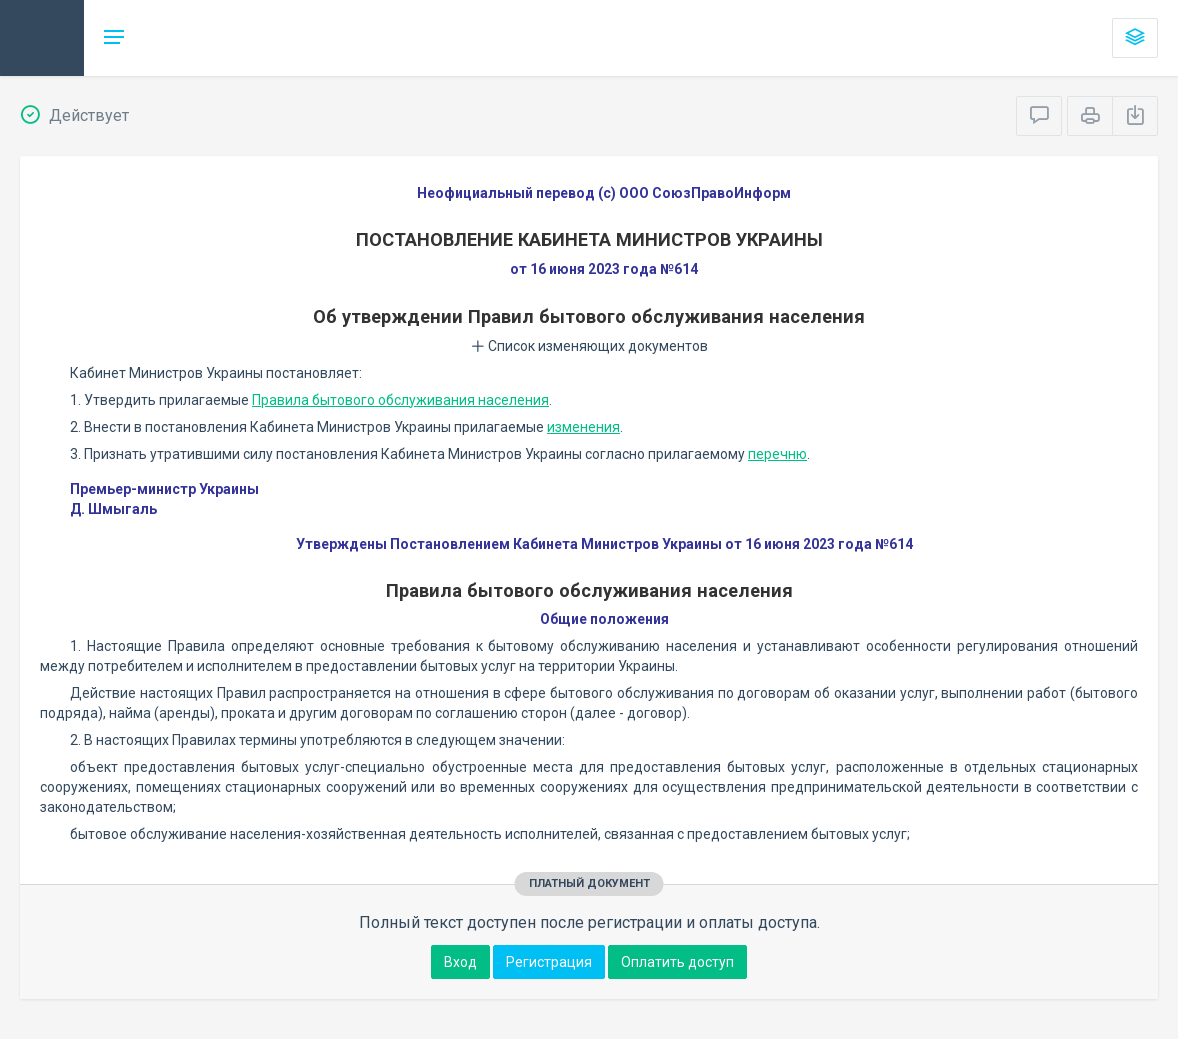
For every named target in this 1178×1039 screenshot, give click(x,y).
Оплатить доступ (677, 962)
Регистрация (549, 962)
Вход (460, 962)
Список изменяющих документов (589, 346)
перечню (777, 454)
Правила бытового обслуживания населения (400, 400)
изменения (583, 427)
